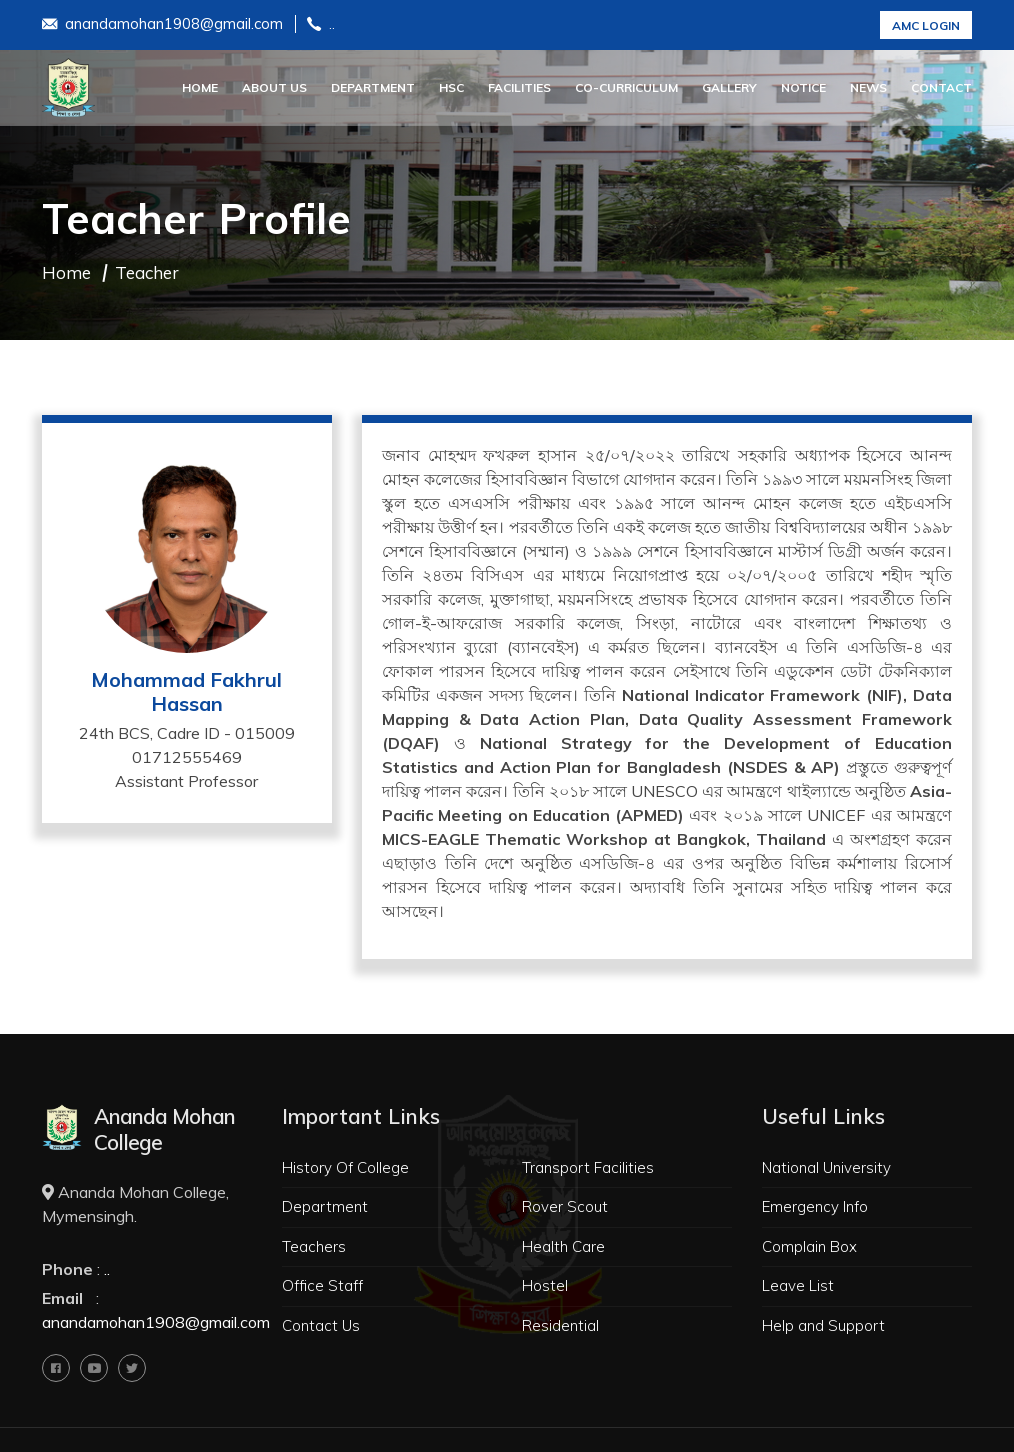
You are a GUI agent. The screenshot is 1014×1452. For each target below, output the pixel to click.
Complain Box (809, 1246)
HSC (451, 87)
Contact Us (321, 1325)
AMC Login (926, 25)
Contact (941, 87)
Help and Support (823, 1325)
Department (373, 87)
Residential (560, 1325)
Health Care (563, 1246)
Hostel (545, 1285)
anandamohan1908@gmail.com (162, 25)
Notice (803, 87)
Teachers (314, 1246)
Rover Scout (565, 1206)
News (868, 87)
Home (200, 87)
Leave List (798, 1285)
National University (826, 1167)
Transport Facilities (588, 1167)
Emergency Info (815, 1206)
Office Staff (322, 1285)
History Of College (345, 1167)
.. (321, 25)
